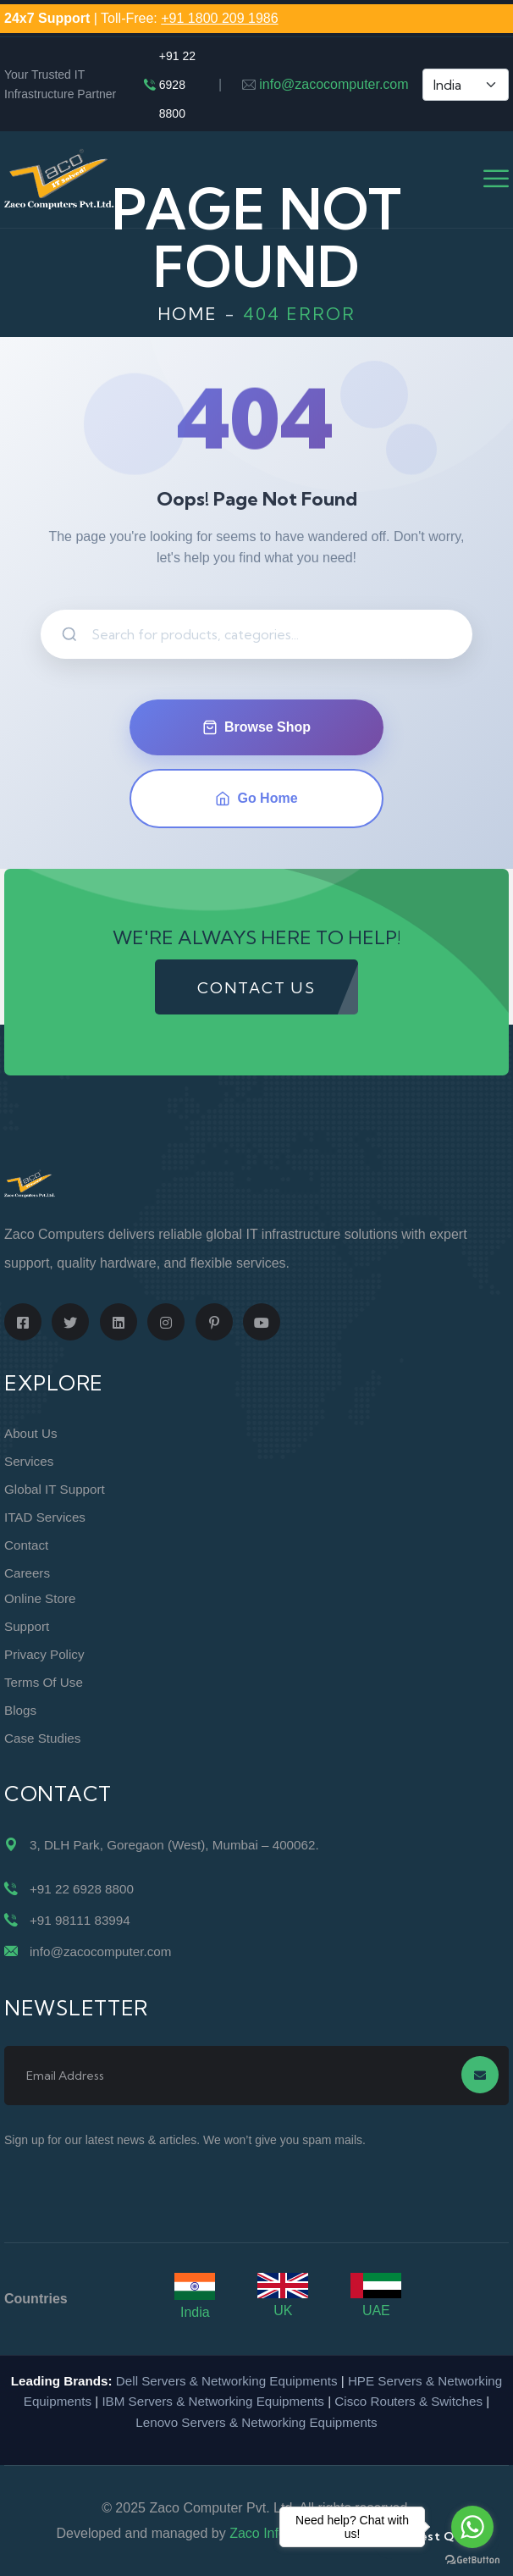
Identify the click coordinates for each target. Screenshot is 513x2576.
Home (187, 313)
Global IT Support (54, 1489)
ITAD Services (45, 1517)
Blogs (20, 1710)
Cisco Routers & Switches (408, 2401)
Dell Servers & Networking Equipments (227, 2381)
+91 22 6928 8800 (177, 84)
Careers (27, 1573)
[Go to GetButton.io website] (472, 2559)
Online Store (39, 1598)
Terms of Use (43, 1682)
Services (28, 1461)
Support (26, 1626)
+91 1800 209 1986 (219, 18)
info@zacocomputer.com (333, 84)
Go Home (256, 798)
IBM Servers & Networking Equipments (213, 2401)
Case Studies (42, 1738)
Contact (26, 1545)
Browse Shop (256, 727)
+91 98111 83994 (80, 1920)
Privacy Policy (44, 1654)
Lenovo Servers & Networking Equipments (256, 2422)
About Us (30, 1433)
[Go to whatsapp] (472, 2527)
